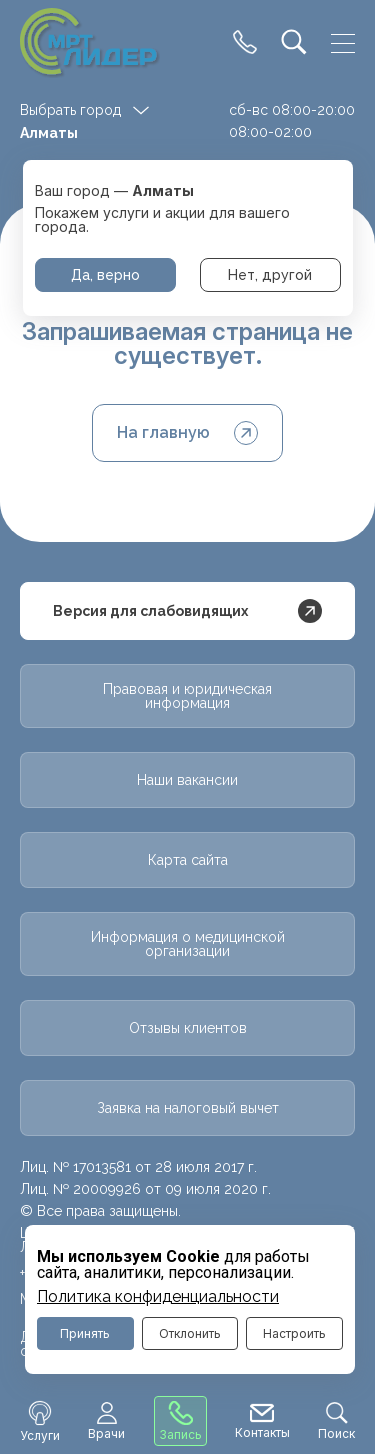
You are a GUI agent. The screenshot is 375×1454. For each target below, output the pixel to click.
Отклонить (190, 1333)
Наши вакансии (187, 780)
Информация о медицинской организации (188, 944)
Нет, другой (270, 275)
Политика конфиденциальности (158, 1297)
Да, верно (105, 275)
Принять (85, 1333)
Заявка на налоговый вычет (188, 1108)
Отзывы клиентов (188, 1028)
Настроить (294, 1333)
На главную (187, 433)
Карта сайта (188, 860)
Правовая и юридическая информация (187, 696)
